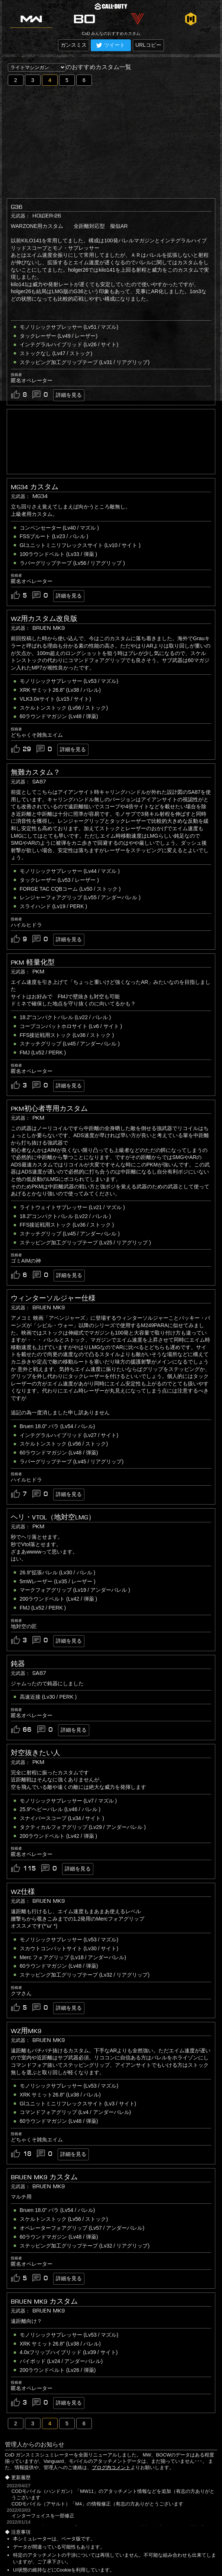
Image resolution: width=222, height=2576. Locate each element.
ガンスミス (74, 45)
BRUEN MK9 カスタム (44, 2177)
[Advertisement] (111, 141)
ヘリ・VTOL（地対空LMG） (53, 1517)
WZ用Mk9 (26, 2030)
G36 (16, 206)
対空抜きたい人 (35, 1752)
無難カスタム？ (35, 772)
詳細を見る (69, 395)
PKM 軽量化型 (33, 962)
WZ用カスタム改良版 (44, 618)
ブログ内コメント (111, 2467)
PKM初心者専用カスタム (49, 1108)
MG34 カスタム (34, 486)
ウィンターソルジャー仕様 (53, 1298)
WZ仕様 (23, 1891)
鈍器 (18, 1663)
